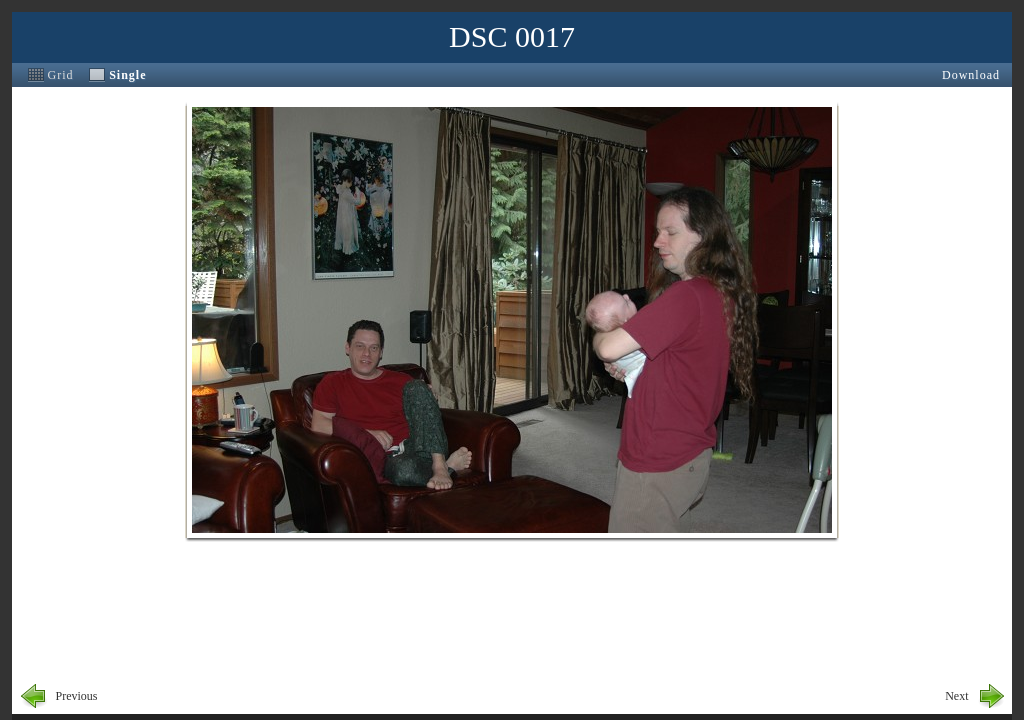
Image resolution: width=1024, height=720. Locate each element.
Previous (77, 696)
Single (127, 75)
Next (956, 696)
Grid (61, 75)
